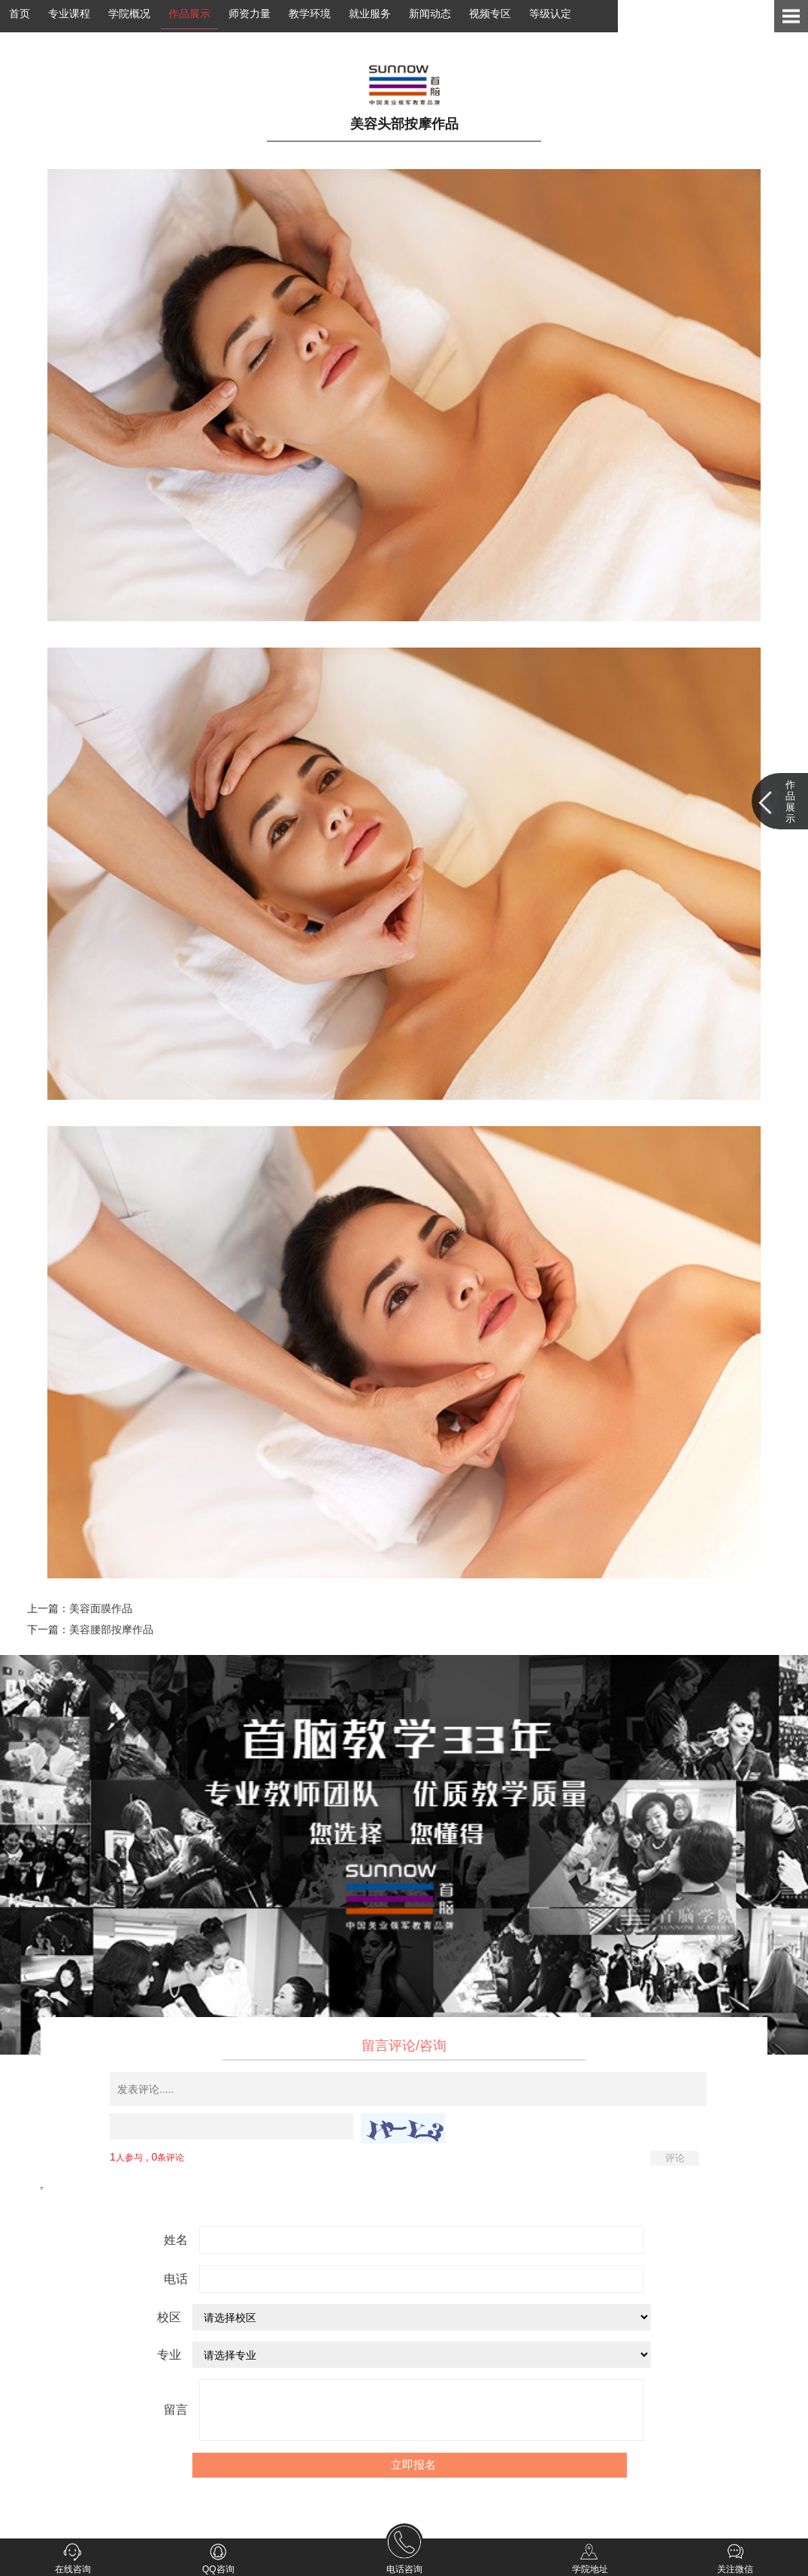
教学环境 (310, 14)
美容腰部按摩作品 (111, 1629)
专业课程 (69, 14)
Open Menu (791, 16)
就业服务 (370, 14)
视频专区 (490, 14)
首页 (19, 14)
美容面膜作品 (100, 1608)
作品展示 (189, 14)
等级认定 (550, 14)
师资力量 (249, 14)
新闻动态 (430, 14)
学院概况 (129, 14)
